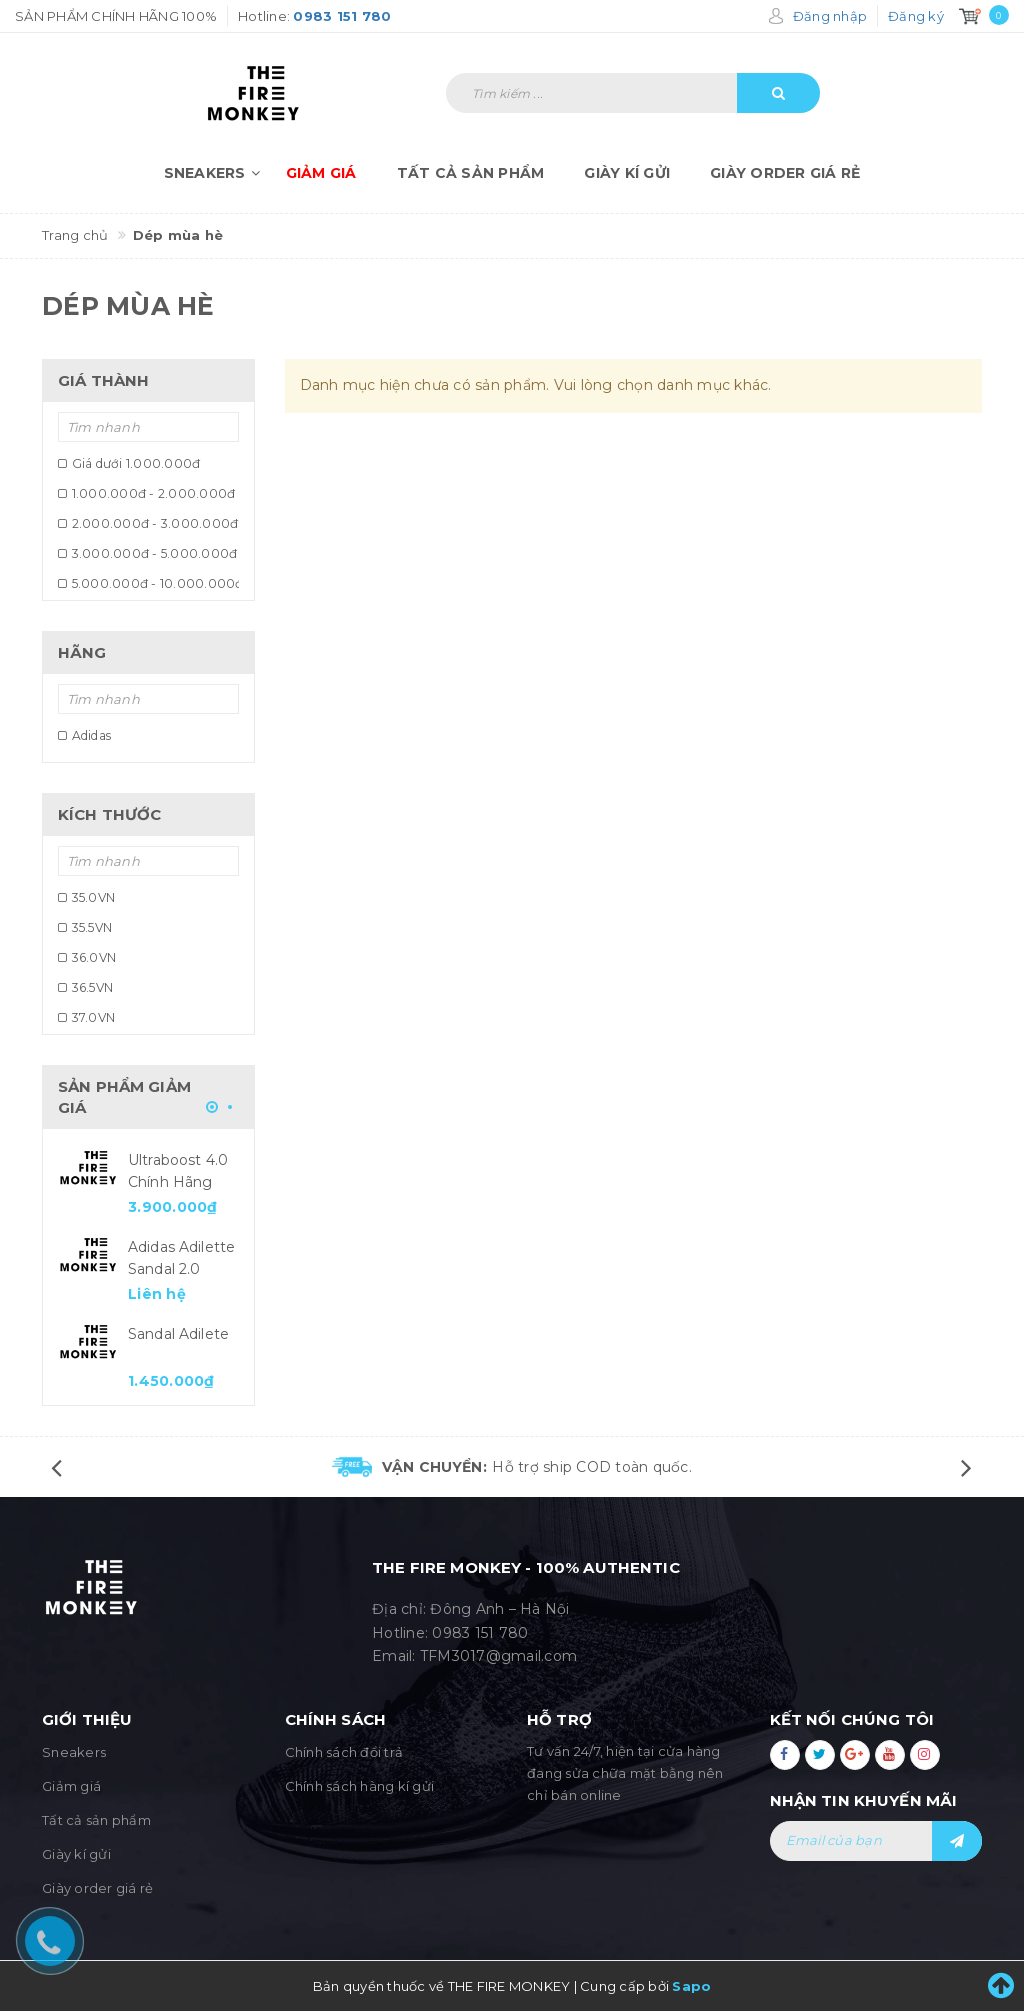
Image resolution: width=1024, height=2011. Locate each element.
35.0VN (86, 897)
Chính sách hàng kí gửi (360, 1786)
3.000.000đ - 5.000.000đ (147, 553)
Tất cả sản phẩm (471, 173)
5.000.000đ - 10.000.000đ (148, 583)
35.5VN (85, 927)
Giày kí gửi (627, 173)
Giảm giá (321, 173)
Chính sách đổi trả (344, 1752)
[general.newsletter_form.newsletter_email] (876, 1841)
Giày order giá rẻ (785, 173)
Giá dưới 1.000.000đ (129, 463)
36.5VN (85, 987)
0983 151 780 (480, 1633)
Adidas (84, 735)
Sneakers (215, 173)
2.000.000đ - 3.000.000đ (148, 523)
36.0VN (87, 957)
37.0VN (86, 1017)
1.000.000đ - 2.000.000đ (146, 493)
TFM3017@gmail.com (498, 1656)
